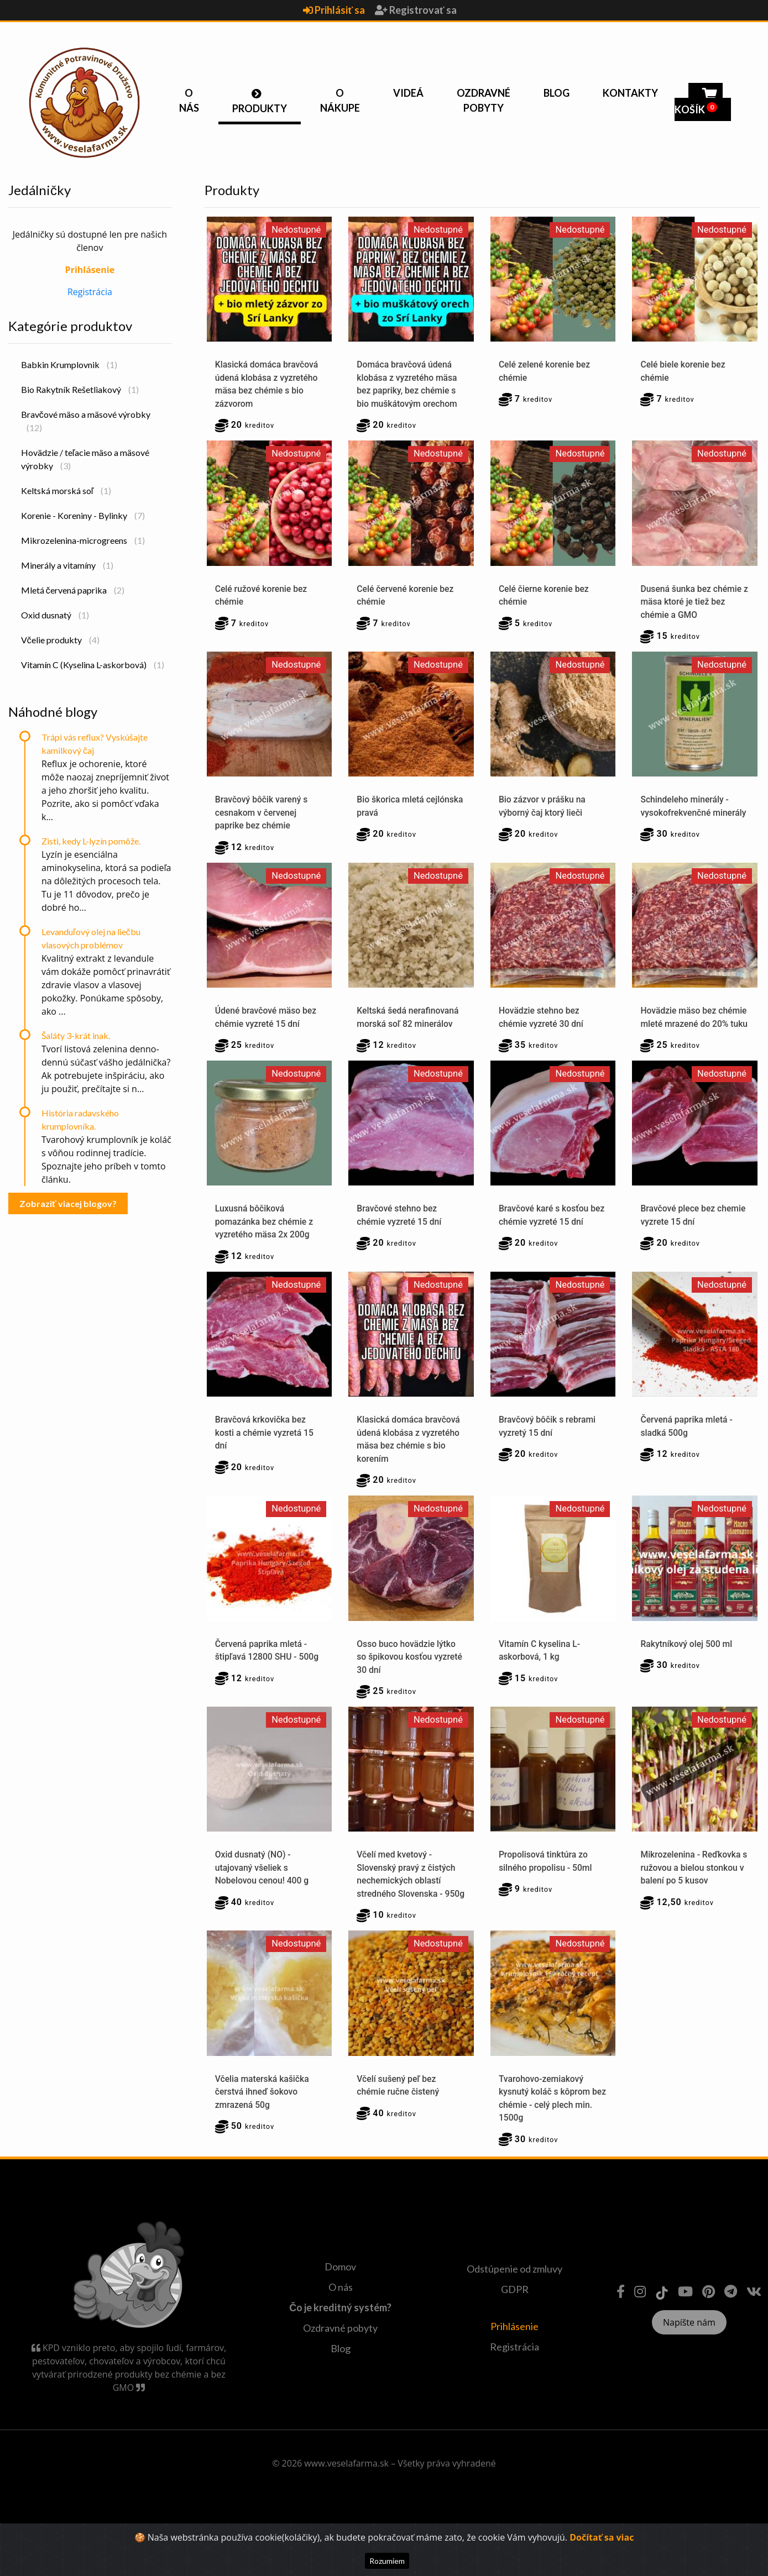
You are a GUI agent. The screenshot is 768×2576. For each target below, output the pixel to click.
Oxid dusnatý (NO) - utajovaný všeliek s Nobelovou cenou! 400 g (263, 1887)
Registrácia (89, 292)
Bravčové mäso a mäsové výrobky (85, 421)
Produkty (259, 108)
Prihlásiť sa (335, 10)
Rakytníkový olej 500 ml (687, 1662)
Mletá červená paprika (72, 590)
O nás (189, 100)
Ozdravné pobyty (483, 100)
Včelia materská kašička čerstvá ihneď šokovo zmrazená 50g (263, 2125)
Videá (408, 93)
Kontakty (630, 93)
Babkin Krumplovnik (69, 364)
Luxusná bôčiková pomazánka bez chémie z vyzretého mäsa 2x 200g (265, 1238)
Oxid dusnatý (55, 615)
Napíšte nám (689, 2357)
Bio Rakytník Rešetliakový (80, 389)
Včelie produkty (60, 639)
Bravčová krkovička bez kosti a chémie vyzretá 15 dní (265, 1450)
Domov (340, 2302)
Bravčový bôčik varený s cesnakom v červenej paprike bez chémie (262, 814)
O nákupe (340, 100)
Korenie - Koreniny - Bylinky (83, 515)
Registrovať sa (416, 10)
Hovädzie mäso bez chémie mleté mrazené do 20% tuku (694, 1026)
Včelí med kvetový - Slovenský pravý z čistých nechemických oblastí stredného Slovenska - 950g (407, 1901)
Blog (557, 93)
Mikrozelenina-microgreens (83, 540)
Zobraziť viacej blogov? (68, 1203)
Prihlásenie (514, 2361)
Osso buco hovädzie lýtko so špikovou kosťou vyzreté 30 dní (410, 1675)
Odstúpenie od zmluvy (514, 2303)
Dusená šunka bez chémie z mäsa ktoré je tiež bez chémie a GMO (692, 603)
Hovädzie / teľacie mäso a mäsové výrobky (85, 459)
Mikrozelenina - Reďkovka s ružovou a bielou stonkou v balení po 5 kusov (693, 1887)
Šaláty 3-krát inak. (75, 1035)
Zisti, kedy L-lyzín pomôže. (90, 841)
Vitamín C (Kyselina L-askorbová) (92, 664)
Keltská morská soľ (66, 490)
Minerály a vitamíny (67, 565)
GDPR (515, 2324)
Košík (699, 103)
